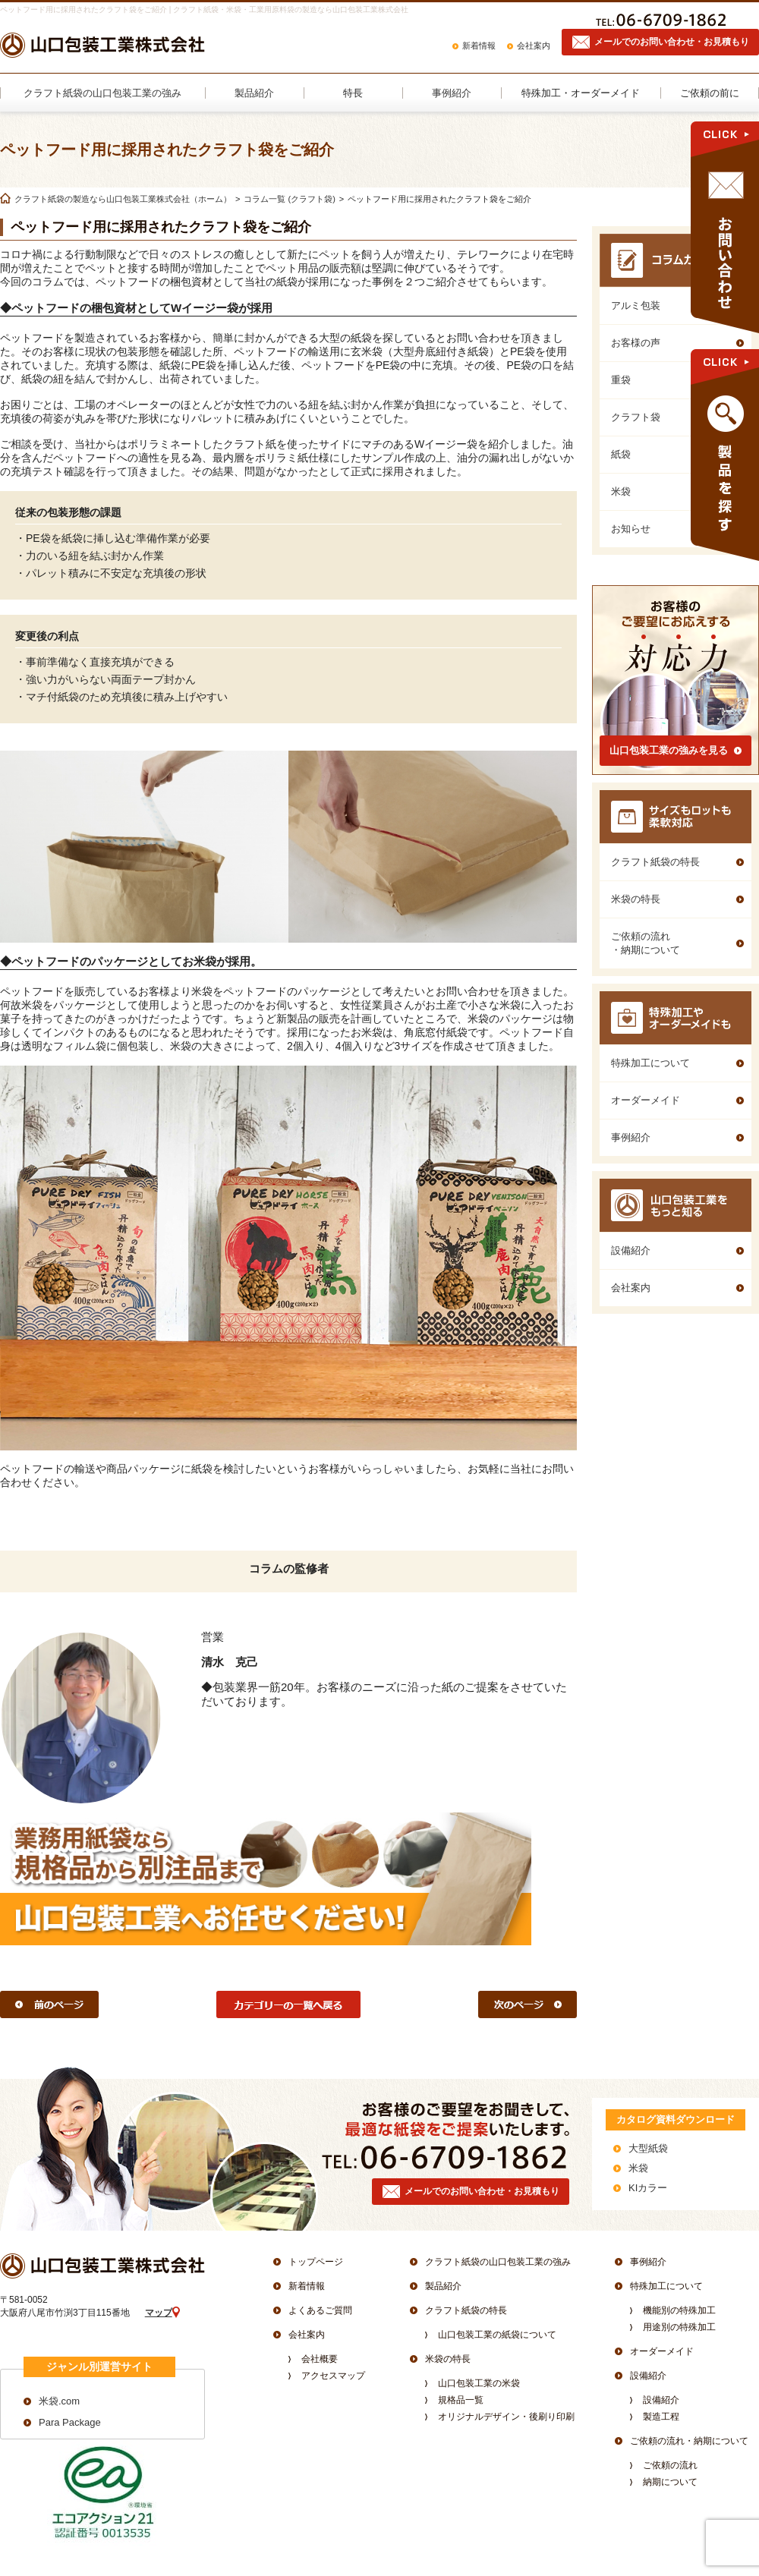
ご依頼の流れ (670, 2465)
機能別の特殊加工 (679, 2310)
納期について (670, 2482)
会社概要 (319, 2359)
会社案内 (533, 45)
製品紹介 (443, 2286)
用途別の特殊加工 (679, 2327)
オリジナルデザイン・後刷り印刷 (506, 2416)
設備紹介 (648, 2375)
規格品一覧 (460, 2400)
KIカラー (647, 2187)
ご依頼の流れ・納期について (689, 2441)
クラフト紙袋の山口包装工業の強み (498, 2261)
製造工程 (661, 2416)
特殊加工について (666, 2286)
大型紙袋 (648, 2148)
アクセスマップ (333, 2375)
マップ (158, 2312)
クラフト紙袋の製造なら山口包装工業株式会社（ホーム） (122, 198)
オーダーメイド (662, 2351)
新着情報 (479, 45)
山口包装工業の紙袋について (497, 2334)
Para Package (70, 2422)
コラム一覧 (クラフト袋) (289, 198)
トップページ (315, 2261)
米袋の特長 (448, 2359)
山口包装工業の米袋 (479, 2383)
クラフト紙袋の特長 (466, 2310)
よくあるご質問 (320, 2310)
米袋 (638, 2168)
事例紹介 (648, 2261)
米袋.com (59, 2401)
